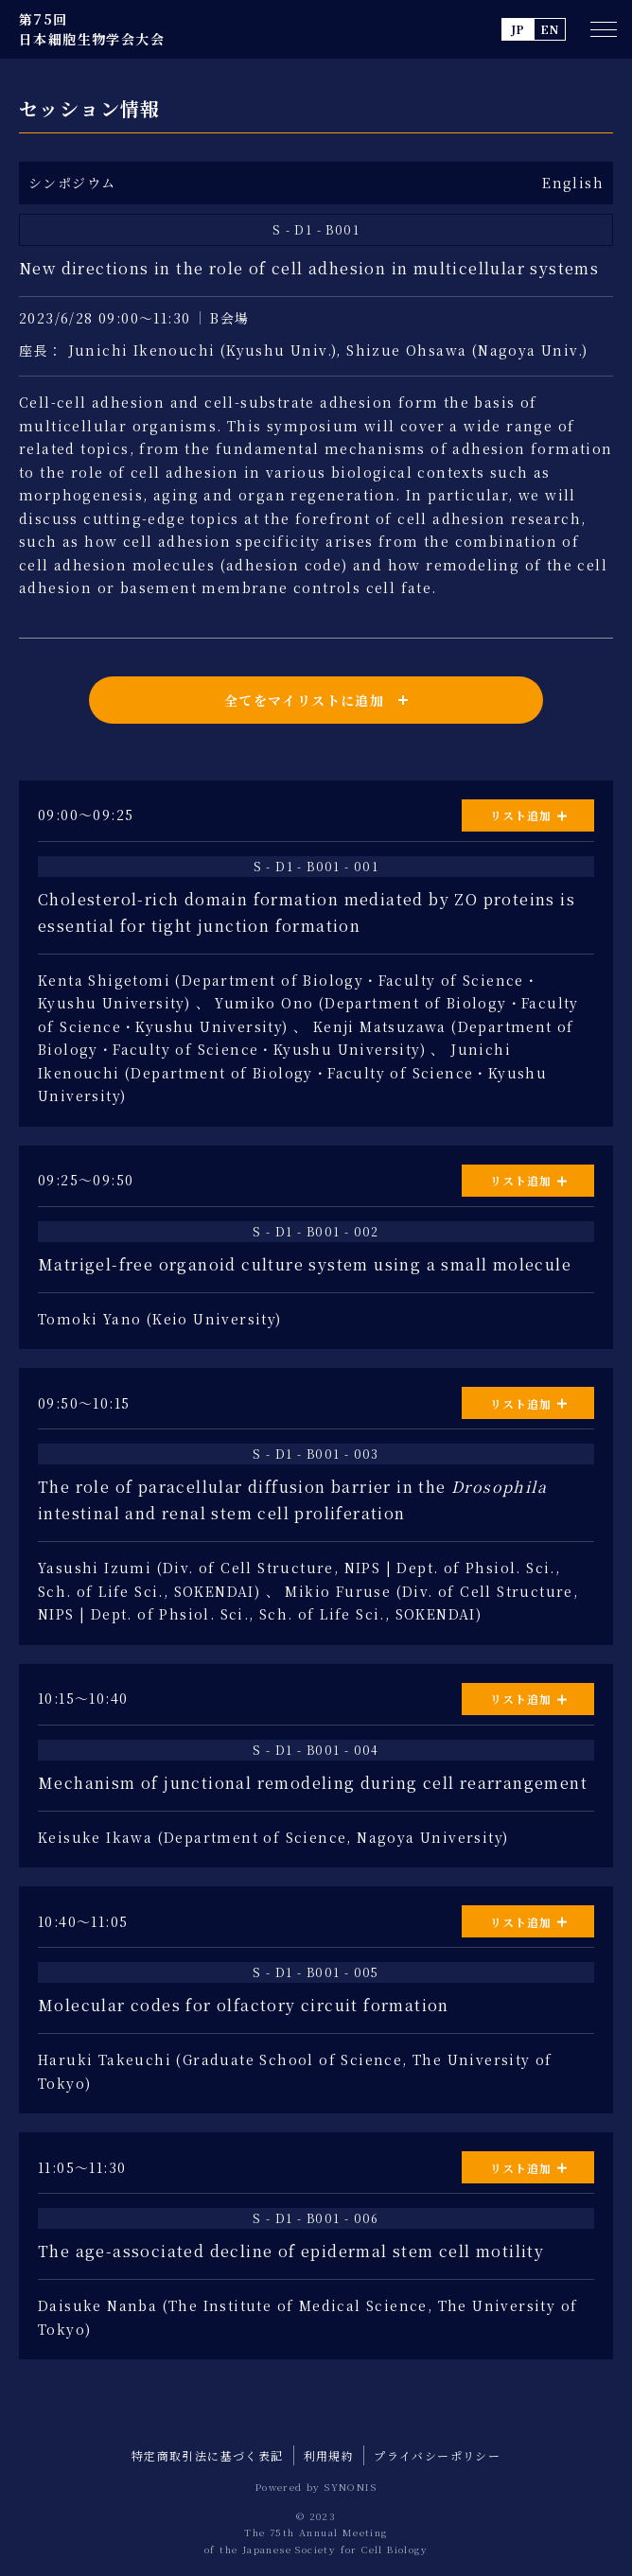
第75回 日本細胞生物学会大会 (92, 28)
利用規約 (329, 2455)
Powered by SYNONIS (316, 2487)
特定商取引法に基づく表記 (208, 2455)
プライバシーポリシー (437, 2455)
